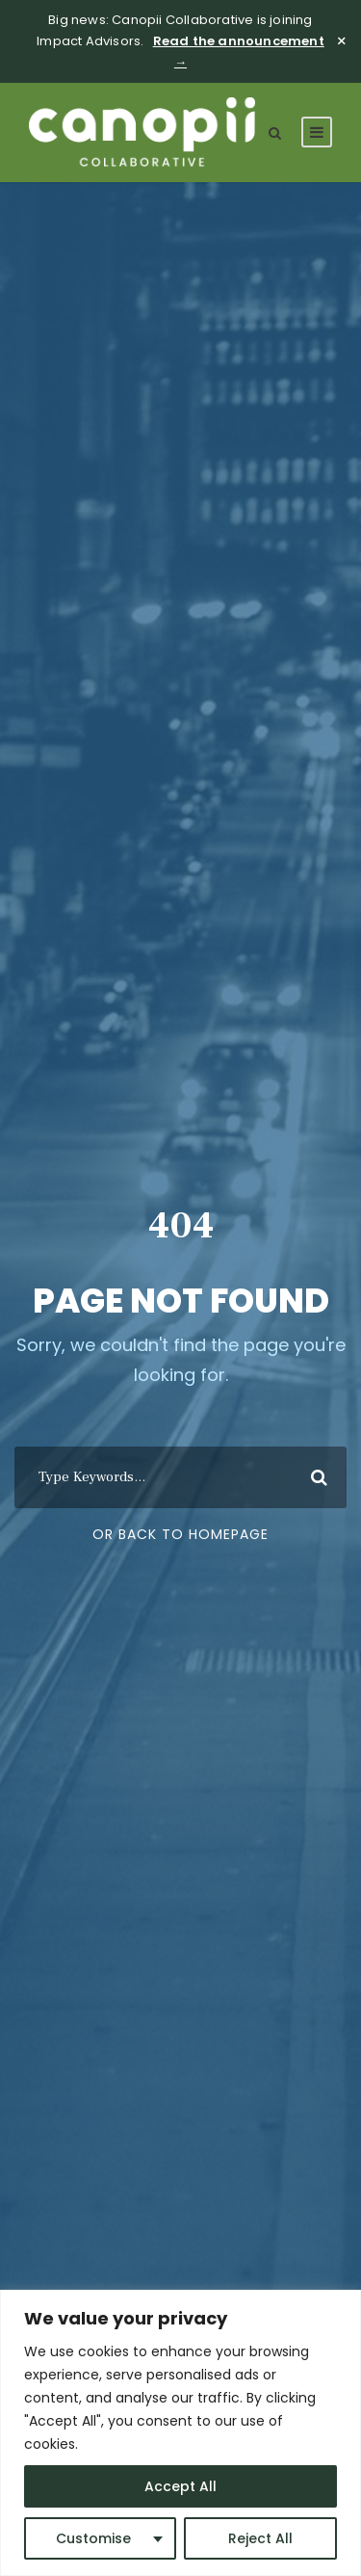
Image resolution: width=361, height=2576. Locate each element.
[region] (180, 2433)
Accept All (180, 2486)
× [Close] (342, 41)
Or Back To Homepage (180, 1534)
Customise (93, 2538)
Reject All (260, 2538)
